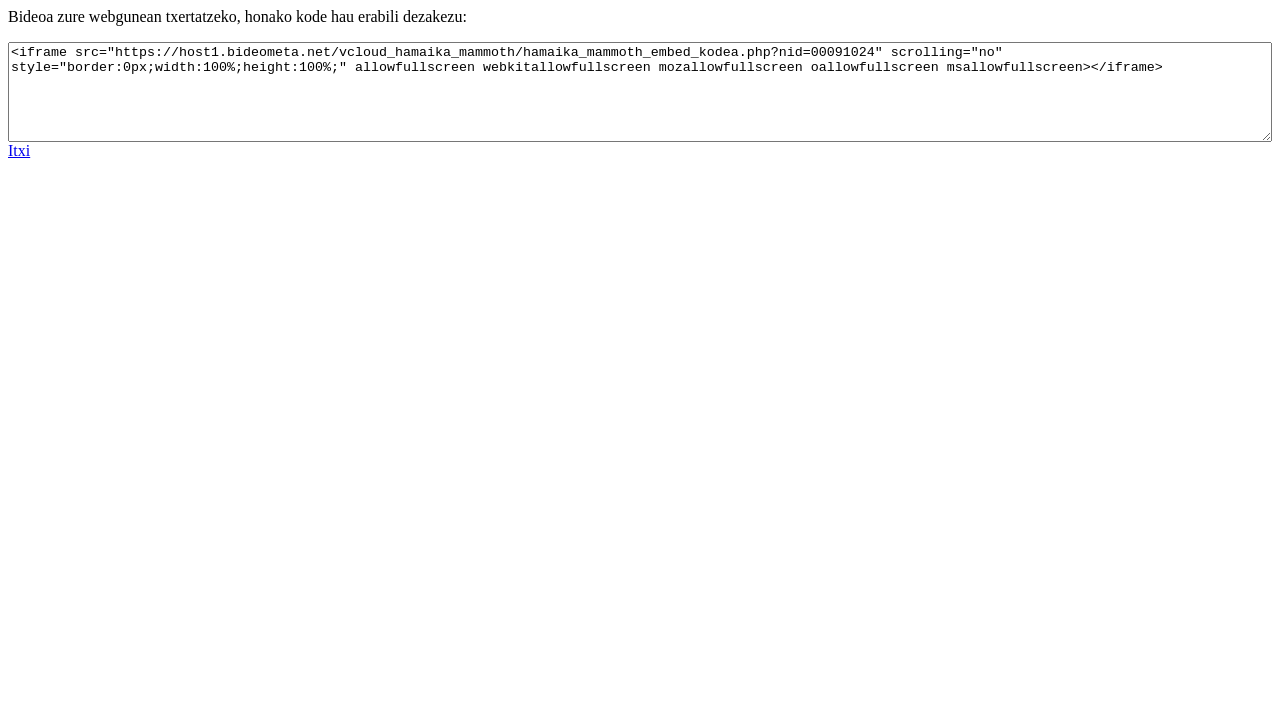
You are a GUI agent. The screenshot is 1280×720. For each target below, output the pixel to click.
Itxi (19, 150)
